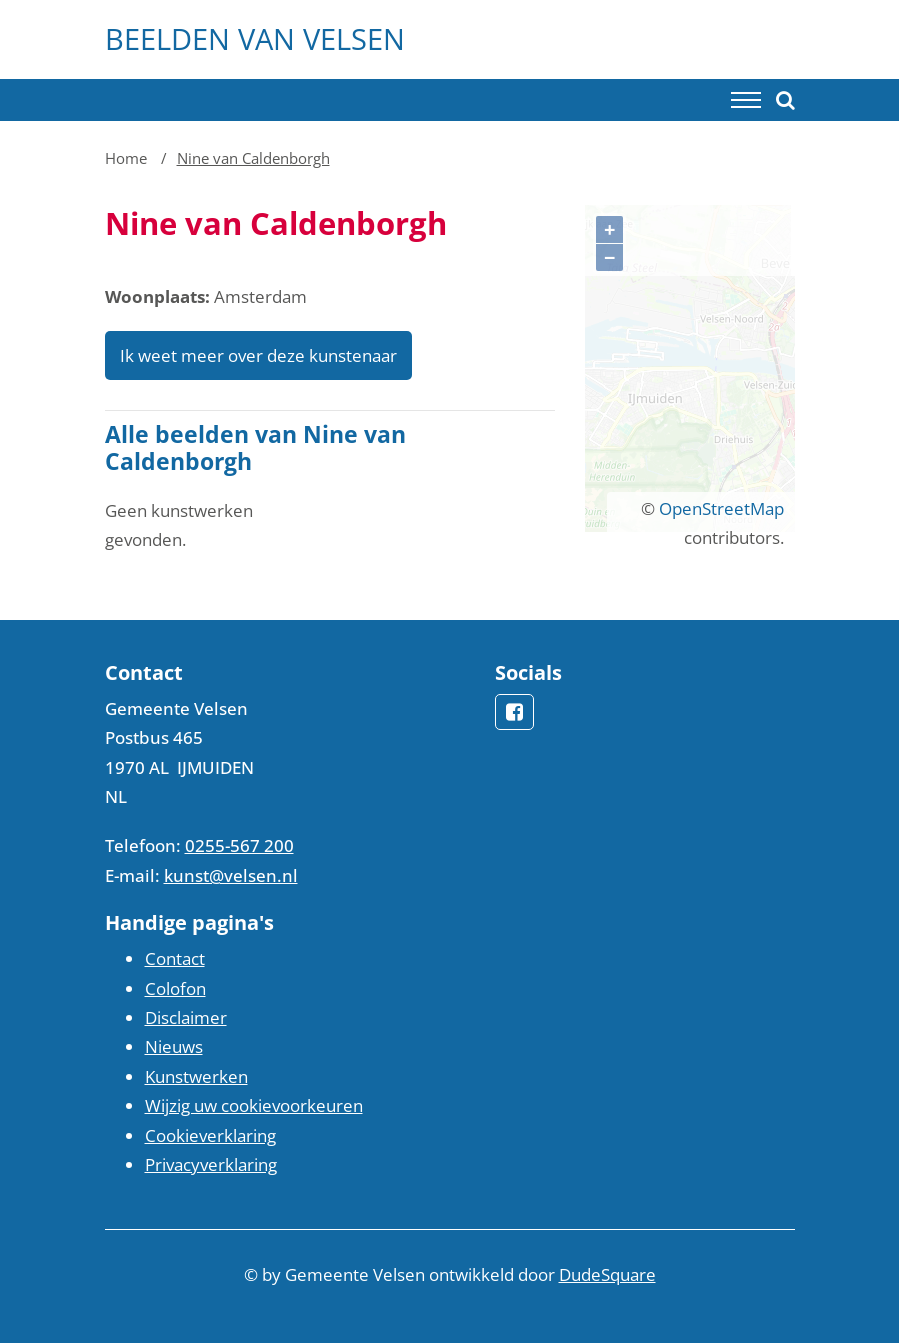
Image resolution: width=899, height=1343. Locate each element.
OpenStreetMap (721, 508)
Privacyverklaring (211, 1164)
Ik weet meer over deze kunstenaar (258, 355)
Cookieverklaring (210, 1135)
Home (126, 158)
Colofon (175, 988)
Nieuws (174, 1046)
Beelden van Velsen (255, 38)
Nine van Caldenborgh (253, 158)
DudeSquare (607, 1274)
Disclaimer (186, 1017)
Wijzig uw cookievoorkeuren (254, 1105)
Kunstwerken (196, 1076)
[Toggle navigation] (746, 100)
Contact (175, 958)
